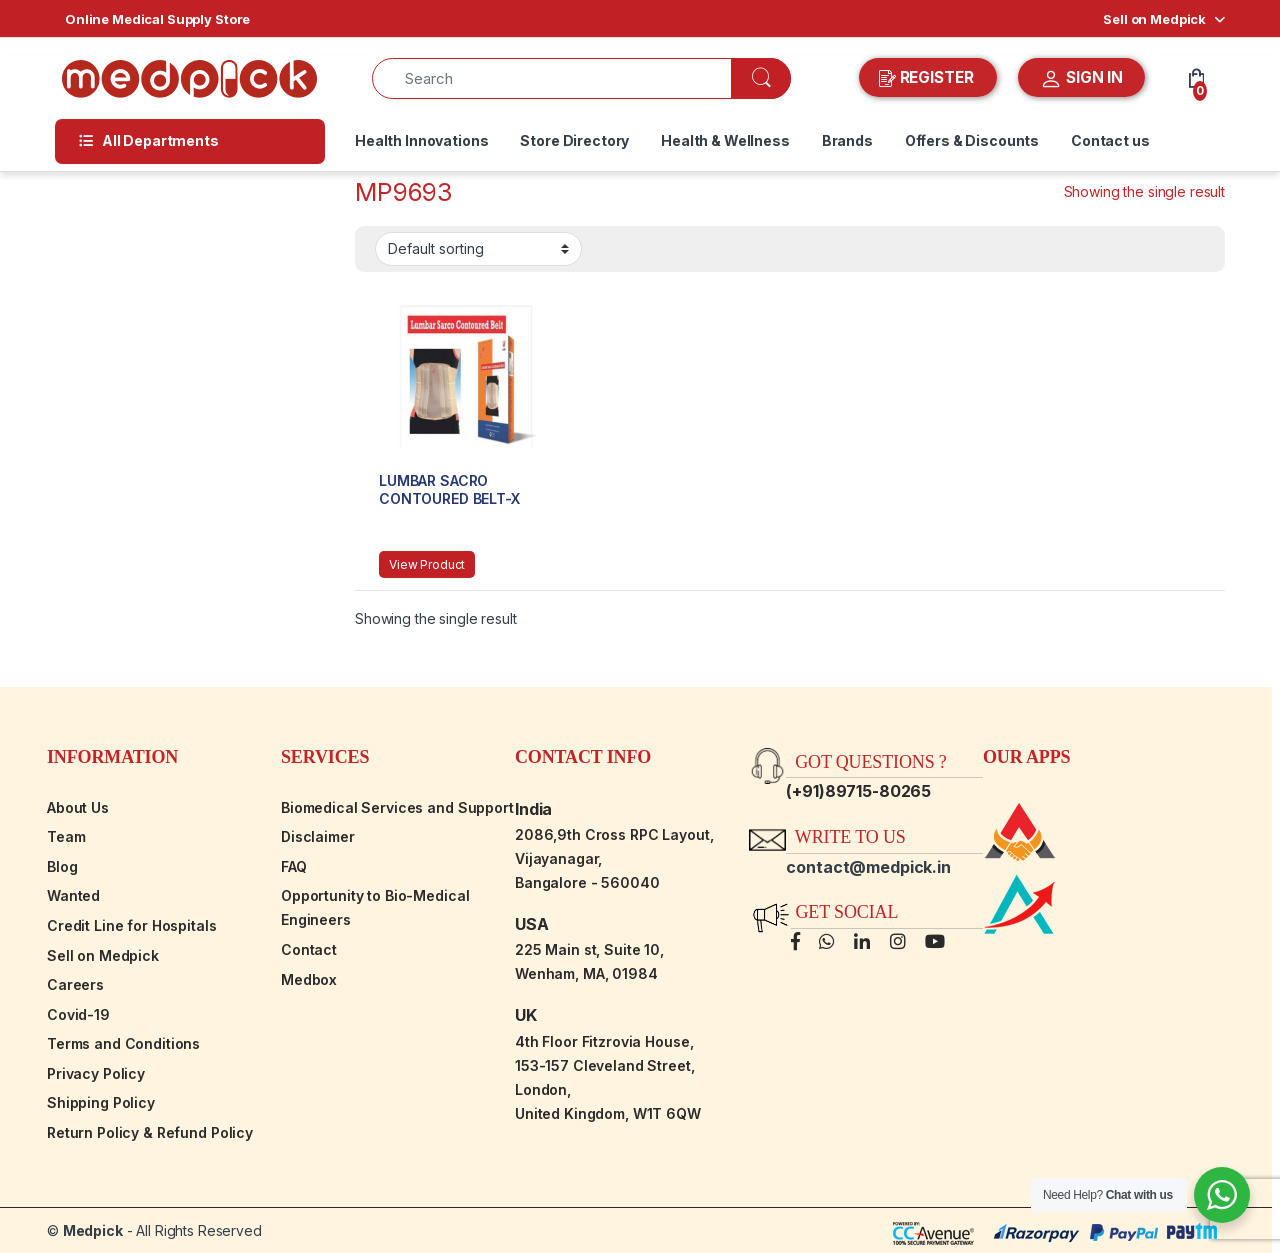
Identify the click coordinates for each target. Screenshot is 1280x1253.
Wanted (73, 895)
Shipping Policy (101, 1102)
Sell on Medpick (1154, 19)
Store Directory (574, 140)
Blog (62, 866)
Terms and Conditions (123, 1043)
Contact (309, 949)
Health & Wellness (725, 140)
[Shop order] (478, 249)
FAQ (294, 866)
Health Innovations (421, 140)
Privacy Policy (96, 1073)
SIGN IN (1081, 79)
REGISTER (928, 78)
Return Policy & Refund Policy (150, 1132)
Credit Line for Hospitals (132, 925)
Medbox (309, 979)
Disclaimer (318, 836)
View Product (427, 564)
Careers (75, 984)
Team (66, 836)
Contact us (1110, 140)
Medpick (93, 1230)
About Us (78, 807)
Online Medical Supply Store (157, 19)
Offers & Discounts (972, 140)
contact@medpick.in (868, 867)
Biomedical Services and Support (397, 807)
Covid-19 (78, 1014)
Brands (847, 140)
